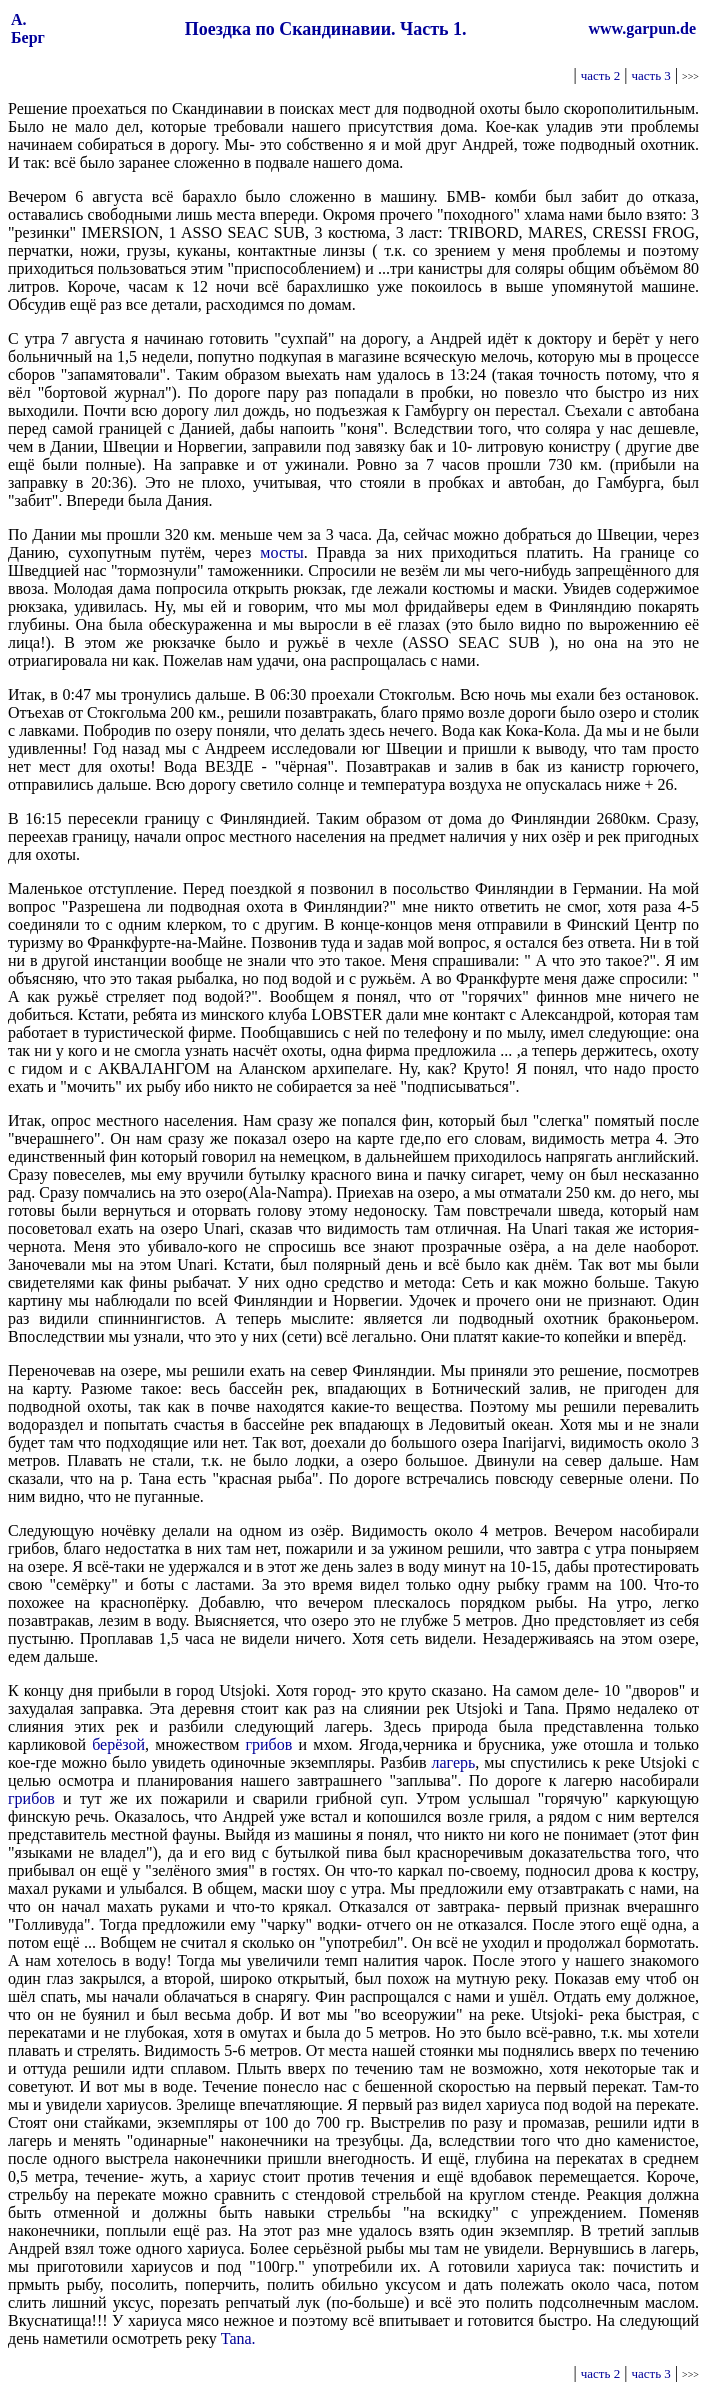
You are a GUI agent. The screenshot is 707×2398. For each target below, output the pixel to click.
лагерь (453, 1762)
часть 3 (650, 75)
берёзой (118, 1744)
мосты (281, 552)
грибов (268, 1744)
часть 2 (600, 75)
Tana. (238, 2338)
